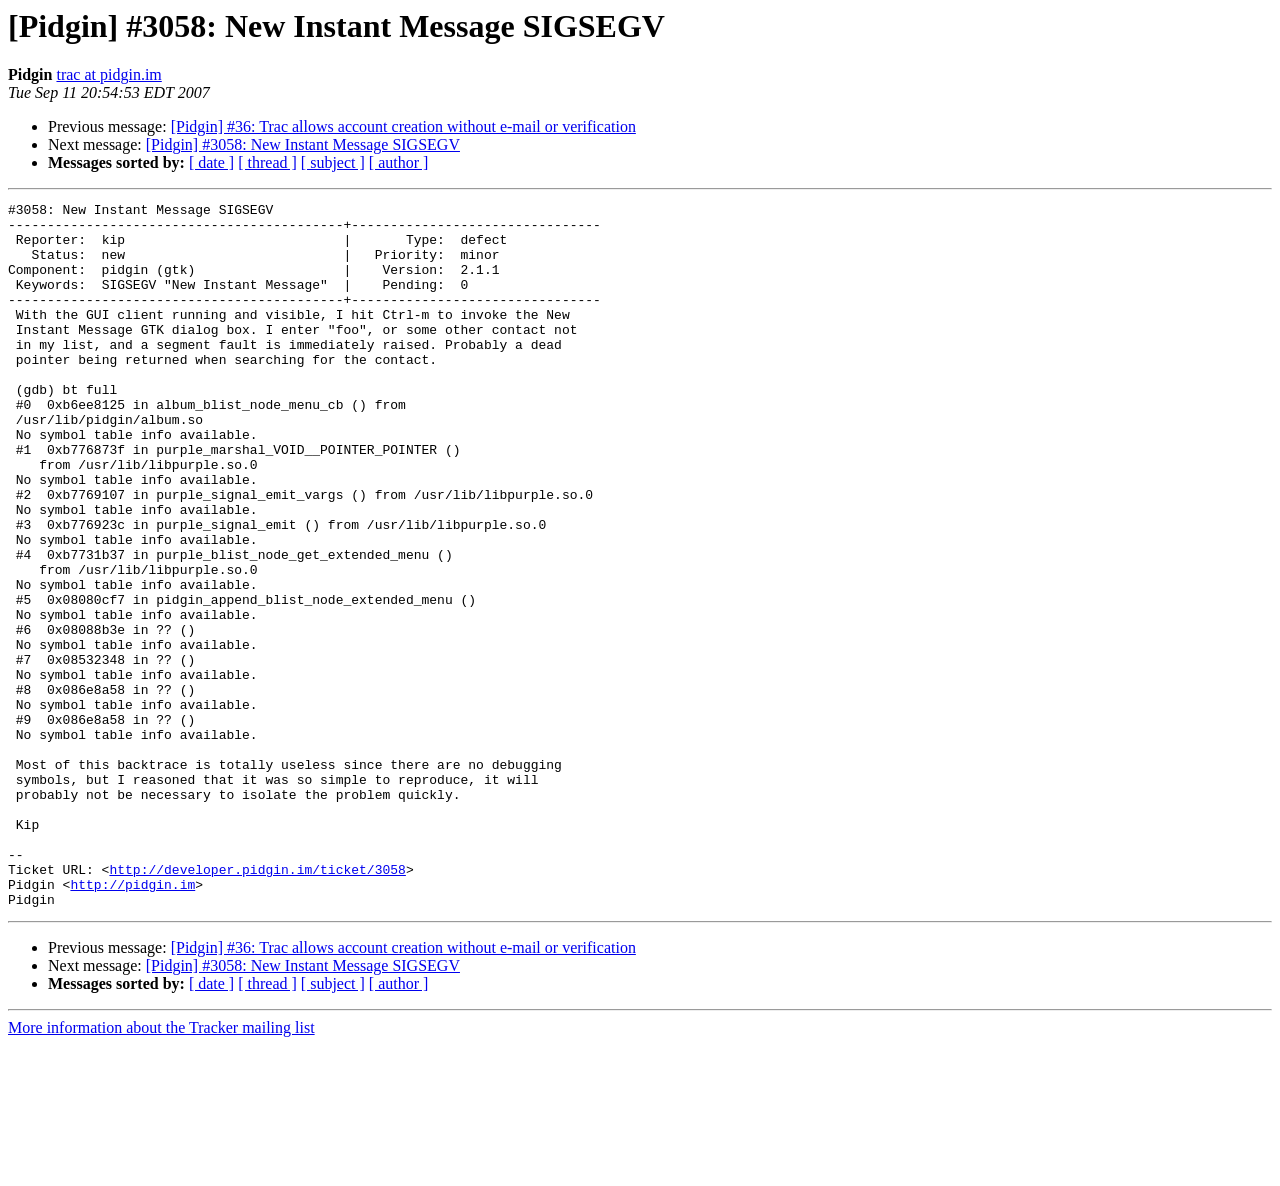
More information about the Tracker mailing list (161, 1168)
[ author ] (399, 162)
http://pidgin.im (132, 1022)
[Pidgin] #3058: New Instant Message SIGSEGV (303, 144)
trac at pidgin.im (108, 74)
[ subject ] (333, 162)
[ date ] (211, 162)
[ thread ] (267, 162)
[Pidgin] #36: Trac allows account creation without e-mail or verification (403, 126)
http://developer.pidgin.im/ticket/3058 (257, 1004)
